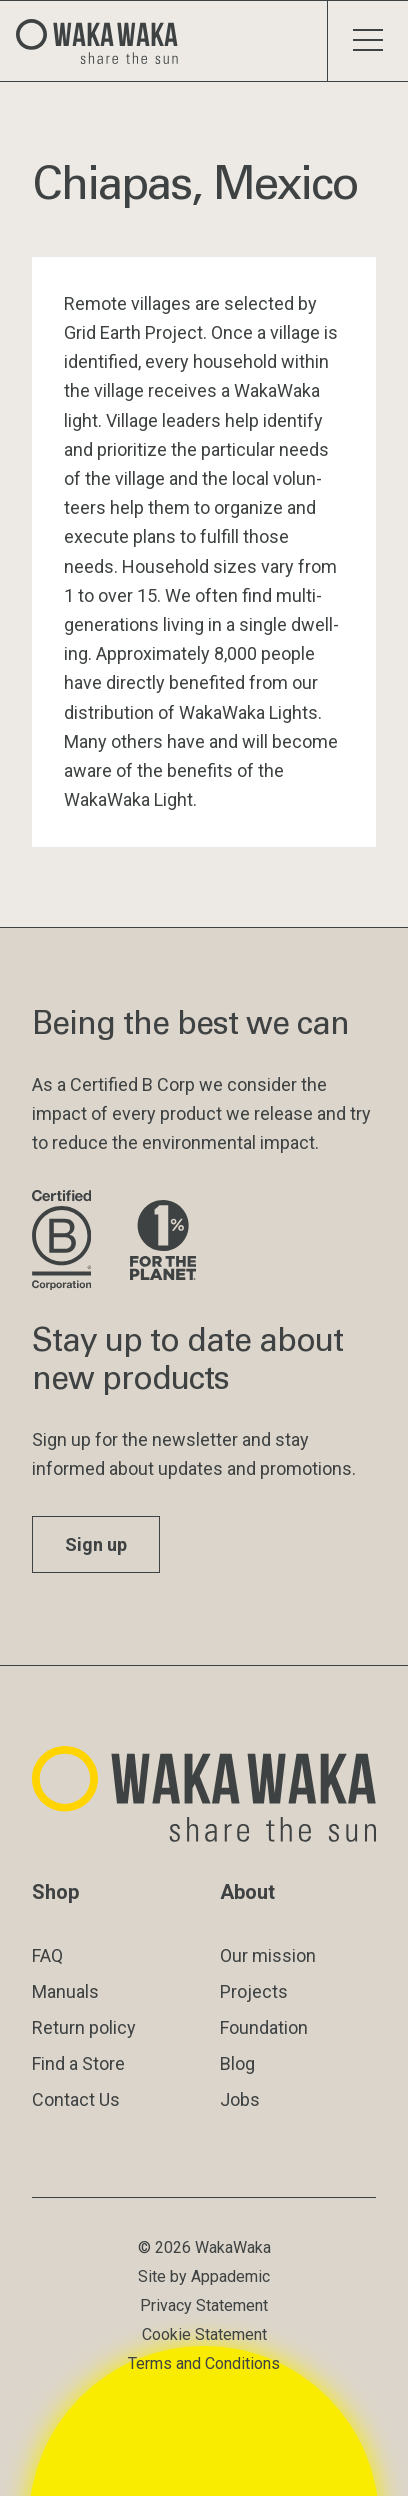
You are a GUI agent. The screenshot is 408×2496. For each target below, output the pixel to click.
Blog (237, 2063)
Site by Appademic (204, 2276)
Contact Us (76, 2099)
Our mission (268, 1955)
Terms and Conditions (204, 2363)
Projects (254, 1991)
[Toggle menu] (367, 41)
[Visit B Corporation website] (65, 1241)
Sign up (96, 1544)
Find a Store (78, 2063)
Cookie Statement (204, 2334)
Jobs (240, 2099)
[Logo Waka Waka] (105, 41)
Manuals (65, 1991)
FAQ (47, 1955)
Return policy (84, 2027)
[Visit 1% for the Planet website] (163, 1241)
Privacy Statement (204, 2305)
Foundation (264, 2027)
